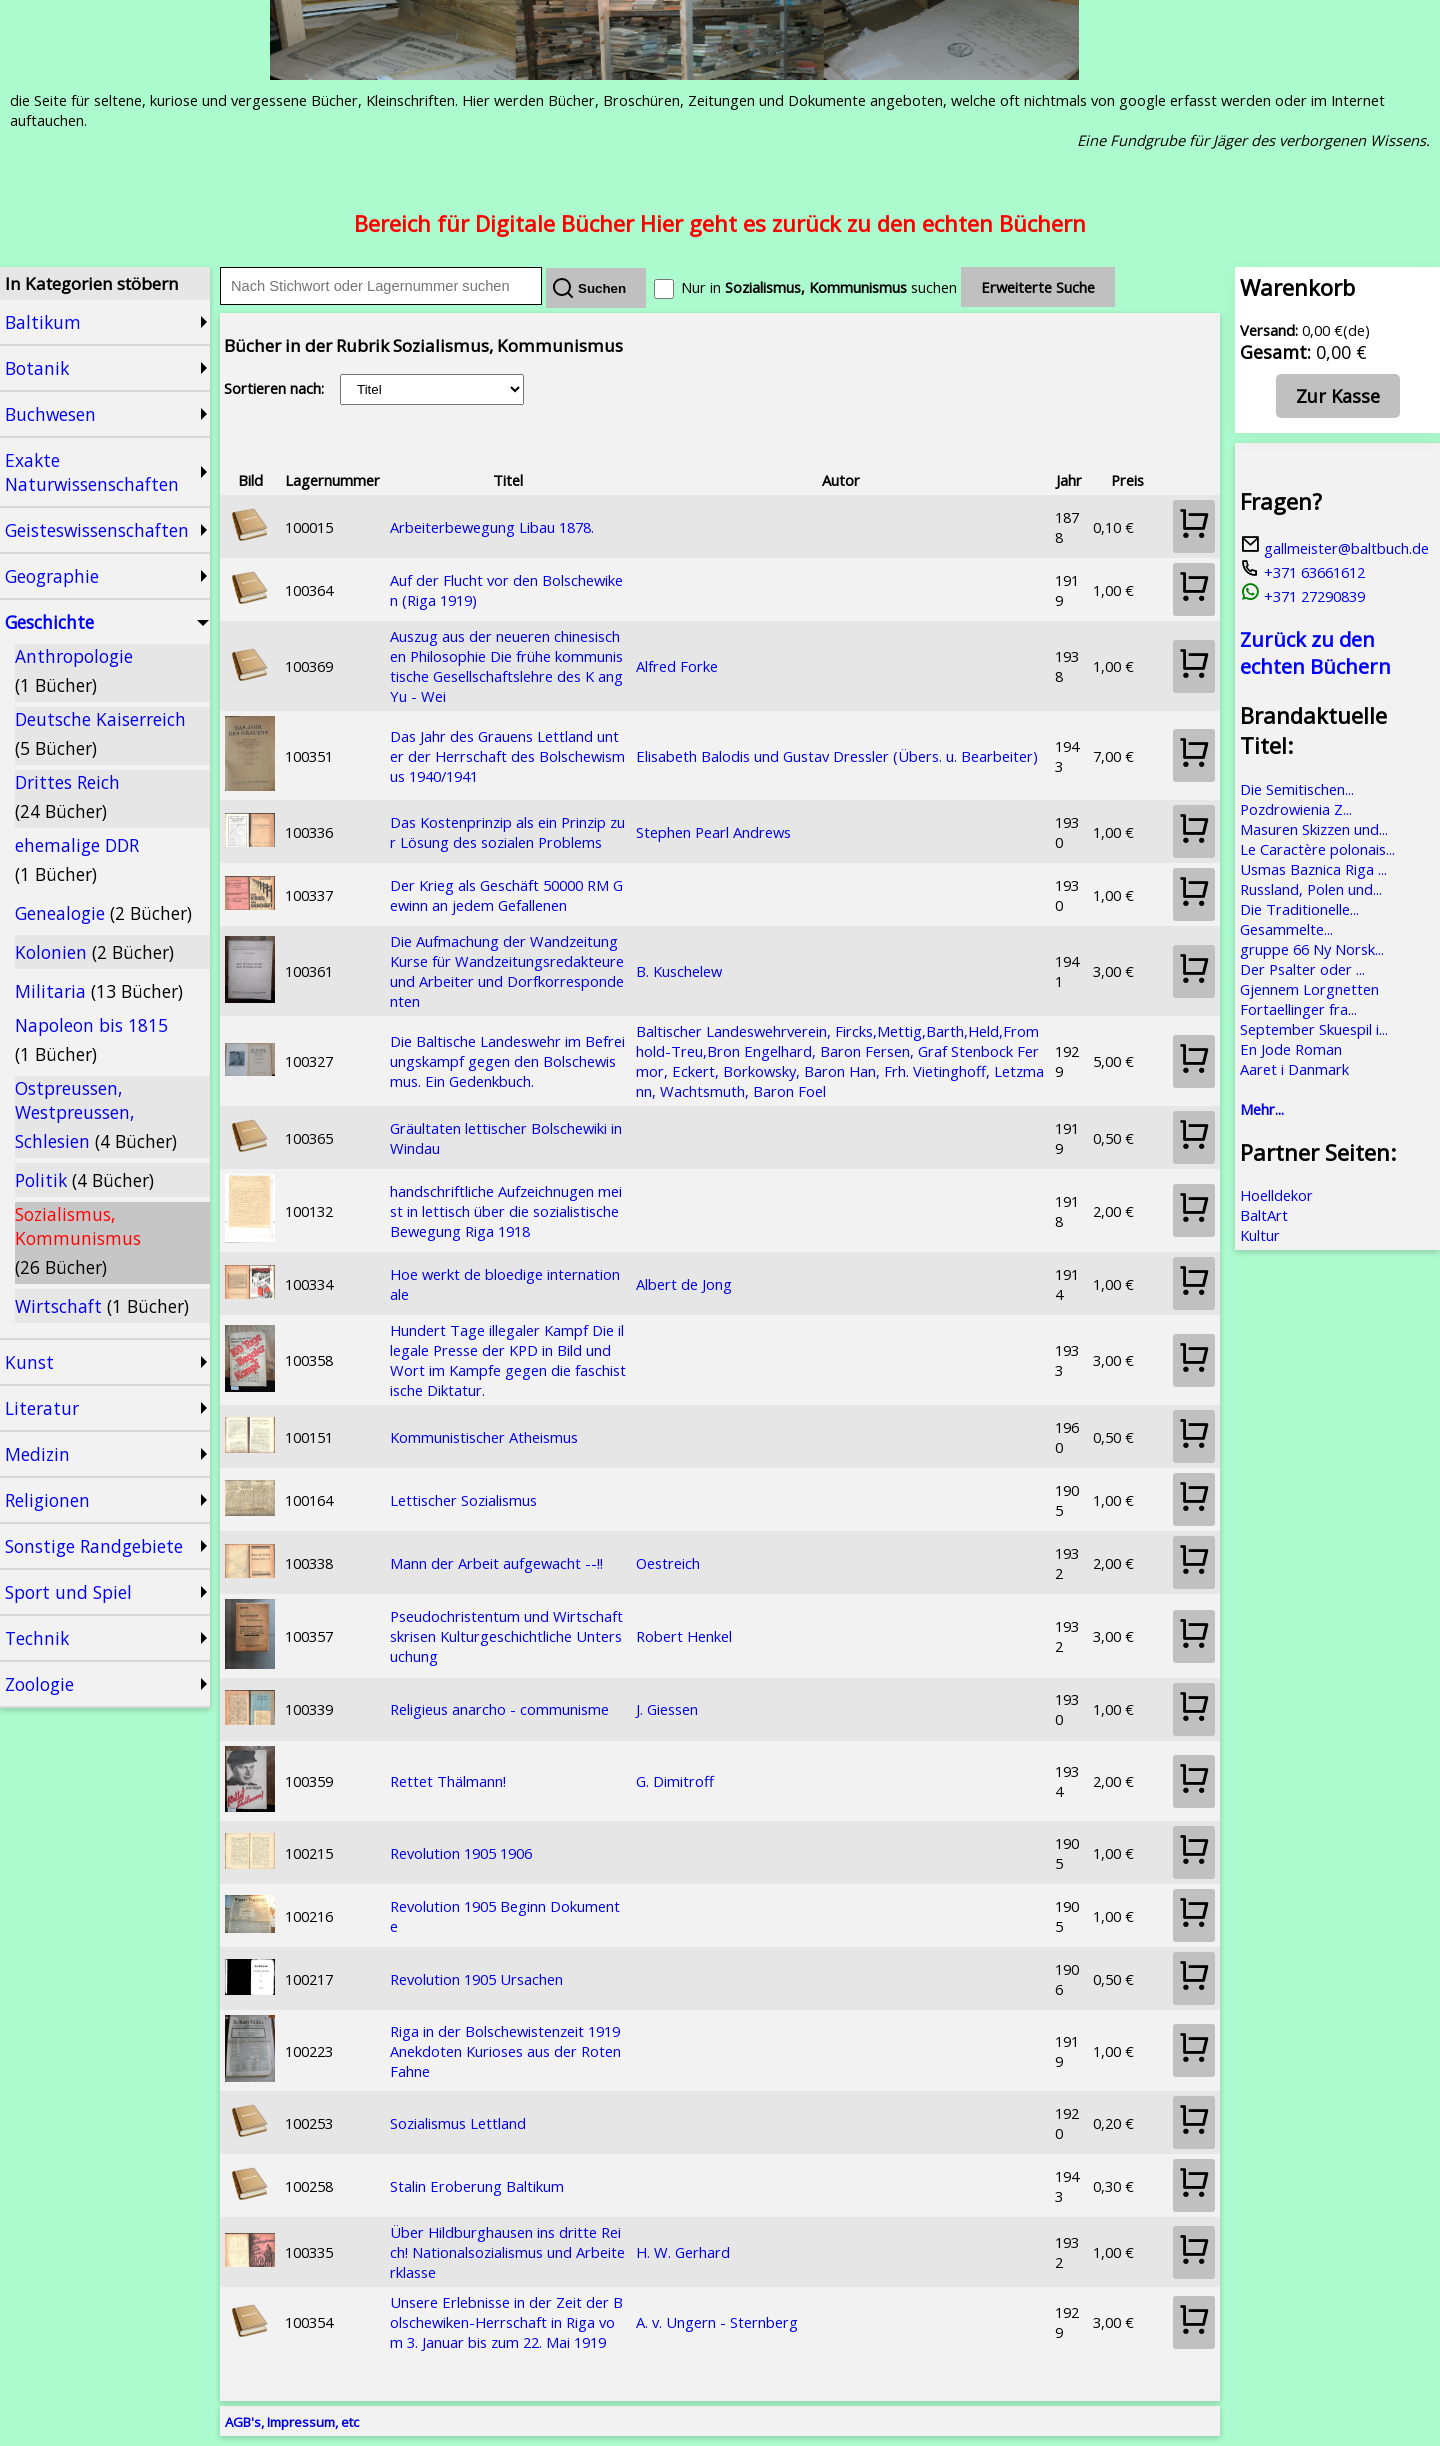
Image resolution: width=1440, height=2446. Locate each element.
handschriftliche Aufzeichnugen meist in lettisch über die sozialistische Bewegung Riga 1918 (506, 1211)
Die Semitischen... (1297, 789)
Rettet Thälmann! (448, 1781)
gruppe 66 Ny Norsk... (1312, 949)
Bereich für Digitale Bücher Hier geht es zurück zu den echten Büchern (720, 223)
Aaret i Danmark (1294, 1069)
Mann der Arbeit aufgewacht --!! (496, 1563)
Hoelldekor (1276, 1195)
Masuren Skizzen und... (1314, 829)
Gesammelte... (1286, 929)
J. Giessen (667, 1709)
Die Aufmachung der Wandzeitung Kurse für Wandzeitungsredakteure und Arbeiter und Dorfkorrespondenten (507, 971)
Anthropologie (74, 670)
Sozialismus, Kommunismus (78, 1240)
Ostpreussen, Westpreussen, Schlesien (96, 1114)
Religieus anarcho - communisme (499, 1709)
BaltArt (1264, 1215)
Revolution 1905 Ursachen (476, 1979)
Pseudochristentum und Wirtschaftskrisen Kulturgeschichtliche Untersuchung (506, 1636)
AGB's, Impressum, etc (292, 2422)
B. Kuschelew (679, 971)
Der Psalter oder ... (1302, 969)
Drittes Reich (67, 796)
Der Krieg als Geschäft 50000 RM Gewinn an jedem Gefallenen (506, 895)
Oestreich (668, 1563)
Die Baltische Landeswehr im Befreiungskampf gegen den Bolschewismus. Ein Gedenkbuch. (507, 1061)
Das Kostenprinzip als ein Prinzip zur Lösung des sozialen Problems (507, 832)
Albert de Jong (684, 1284)
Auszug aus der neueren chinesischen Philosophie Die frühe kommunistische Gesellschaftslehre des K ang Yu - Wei (506, 666)
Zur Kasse (1338, 396)
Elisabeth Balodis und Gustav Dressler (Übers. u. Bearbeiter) (837, 756)
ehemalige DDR (77, 859)
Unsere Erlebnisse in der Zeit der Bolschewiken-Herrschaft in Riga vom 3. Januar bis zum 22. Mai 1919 (506, 2322)
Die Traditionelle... (1299, 909)
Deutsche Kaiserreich (100, 733)
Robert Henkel (684, 1636)
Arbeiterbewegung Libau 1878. (492, 527)
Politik (84, 1180)
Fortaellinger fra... (1298, 1009)
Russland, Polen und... (1311, 889)
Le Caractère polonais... (1317, 849)
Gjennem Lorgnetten (1309, 989)
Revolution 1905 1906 (461, 1853)
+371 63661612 (1302, 572)
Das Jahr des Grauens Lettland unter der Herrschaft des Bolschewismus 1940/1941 (507, 756)
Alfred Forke (677, 666)
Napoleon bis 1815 (91, 1039)
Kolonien (94, 952)
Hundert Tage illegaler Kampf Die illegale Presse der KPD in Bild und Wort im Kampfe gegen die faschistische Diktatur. (508, 1360)
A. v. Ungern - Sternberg (717, 2322)
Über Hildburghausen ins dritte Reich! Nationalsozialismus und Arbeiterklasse (507, 2252)
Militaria (99, 991)
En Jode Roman (1291, 1049)
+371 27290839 (1302, 596)
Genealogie (103, 913)
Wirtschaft (102, 1306)
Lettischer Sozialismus (463, 1500)
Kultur (1260, 1235)
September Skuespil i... (1314, 1029)
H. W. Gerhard (683, 2252)
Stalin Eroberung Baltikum (477, 2186)
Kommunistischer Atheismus (484, 1437)
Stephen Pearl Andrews (713, 832)
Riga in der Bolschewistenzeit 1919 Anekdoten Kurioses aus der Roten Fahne (505, 2051)
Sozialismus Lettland (458, 2123)
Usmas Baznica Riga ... (1313, 869)
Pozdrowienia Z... (1296, 809)
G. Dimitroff (675, 1781)
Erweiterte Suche (1038, 287)
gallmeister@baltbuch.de (1334, 548)
